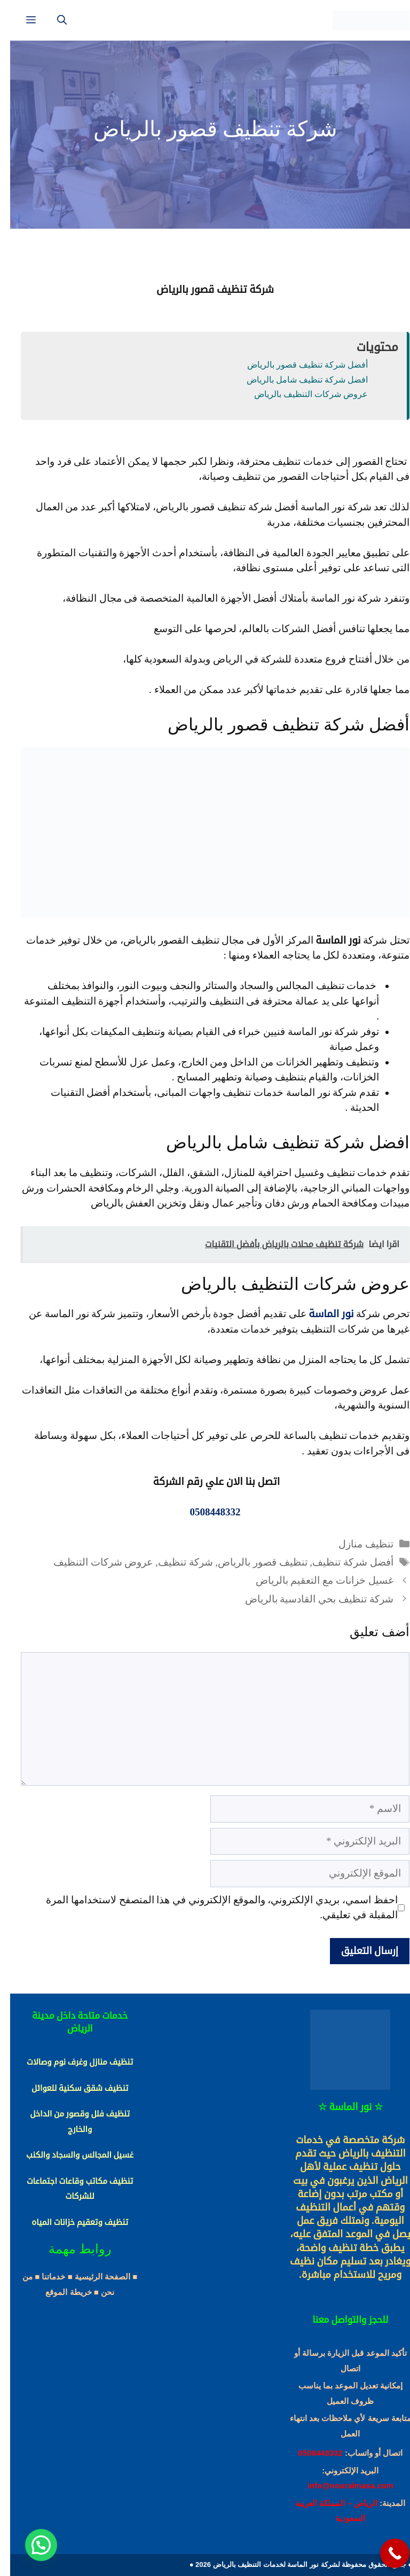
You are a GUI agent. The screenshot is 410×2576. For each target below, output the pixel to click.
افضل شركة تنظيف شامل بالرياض (297, 379)
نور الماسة (320, 1313)
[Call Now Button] (384, 2553)
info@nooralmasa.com (340, 2485)
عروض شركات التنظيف (93, 1562)
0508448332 (310, 2452)
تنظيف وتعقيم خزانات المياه (69, 2222)
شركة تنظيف (175, 1562)
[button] (31, 2545)
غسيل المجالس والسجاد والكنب (69, 2155)
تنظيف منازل (355, 1544)
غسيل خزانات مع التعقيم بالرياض (314, 1580)
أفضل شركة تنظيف (342, 1562)
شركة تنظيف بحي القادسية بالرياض (309, 1599)
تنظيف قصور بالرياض (252, 1562)
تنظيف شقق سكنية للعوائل (69, 2088)
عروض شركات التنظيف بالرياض (301, 394)
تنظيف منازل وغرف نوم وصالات (70, 2062)
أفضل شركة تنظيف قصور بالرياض (297, 364)
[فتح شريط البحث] (51, 20)
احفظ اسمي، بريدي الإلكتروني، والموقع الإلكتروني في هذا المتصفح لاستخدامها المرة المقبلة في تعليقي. (212, 1907)
